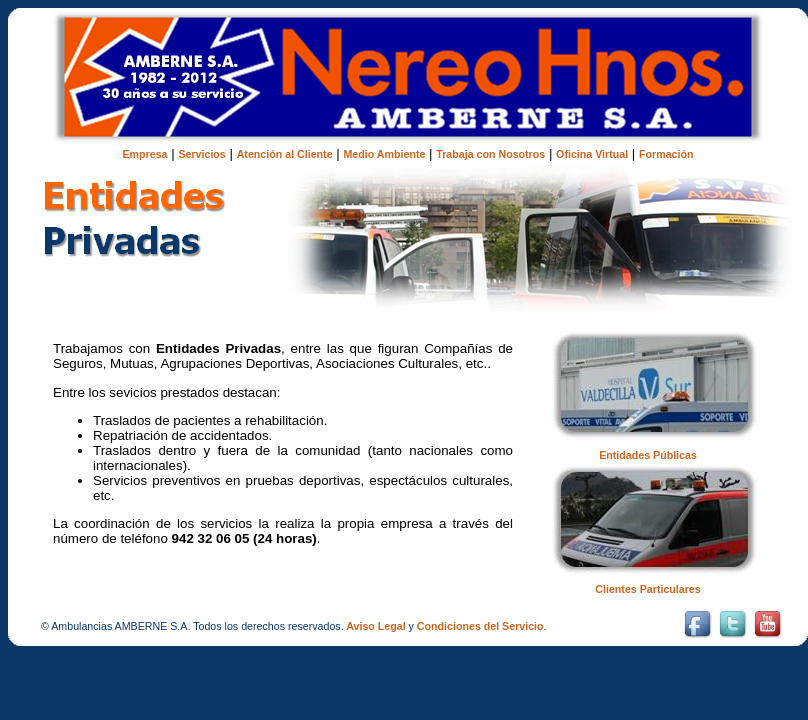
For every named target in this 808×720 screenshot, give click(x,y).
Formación (666, 154)
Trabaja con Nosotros (490, 154)
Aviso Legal (375, 626)
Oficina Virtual (592, 154)
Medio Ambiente (384, 154)
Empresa (144, 154)
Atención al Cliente (285, 154)
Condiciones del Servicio (480, 626)
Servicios (201, 154)
